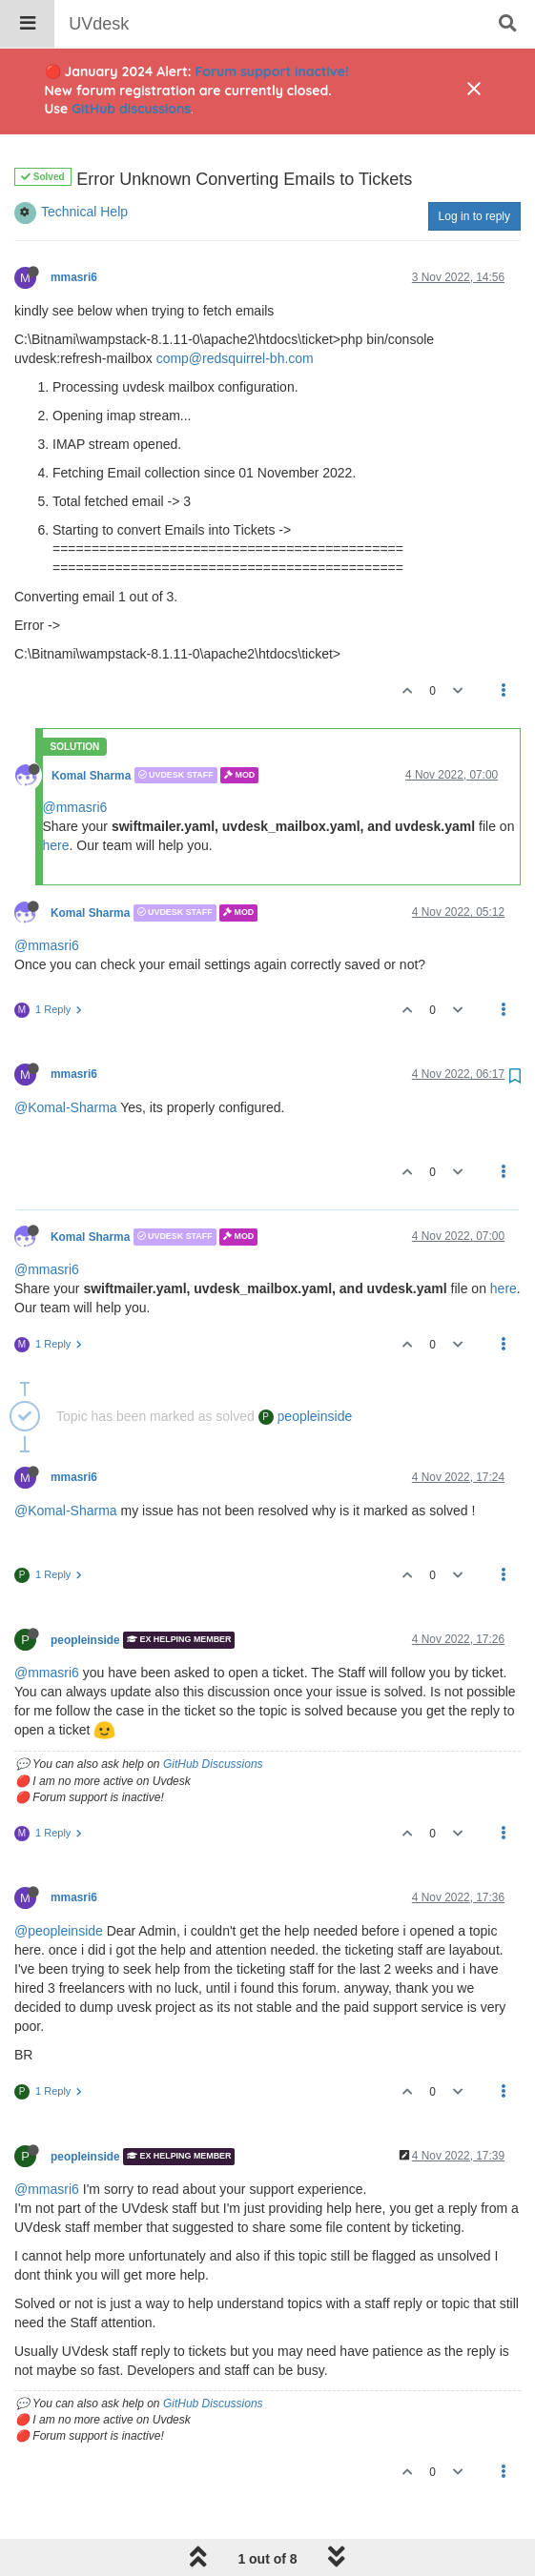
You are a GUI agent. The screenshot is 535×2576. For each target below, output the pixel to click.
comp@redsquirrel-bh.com (235, 309)
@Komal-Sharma (65, 1058)
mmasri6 (74, 228)
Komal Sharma (91, 726)
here (56, 796)
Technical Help (84, 163)
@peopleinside (58, 1882)
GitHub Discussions (213, 1715)
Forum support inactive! (272, 71)
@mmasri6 (75, 758)
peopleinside (305, 1367)
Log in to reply (474, 167)
